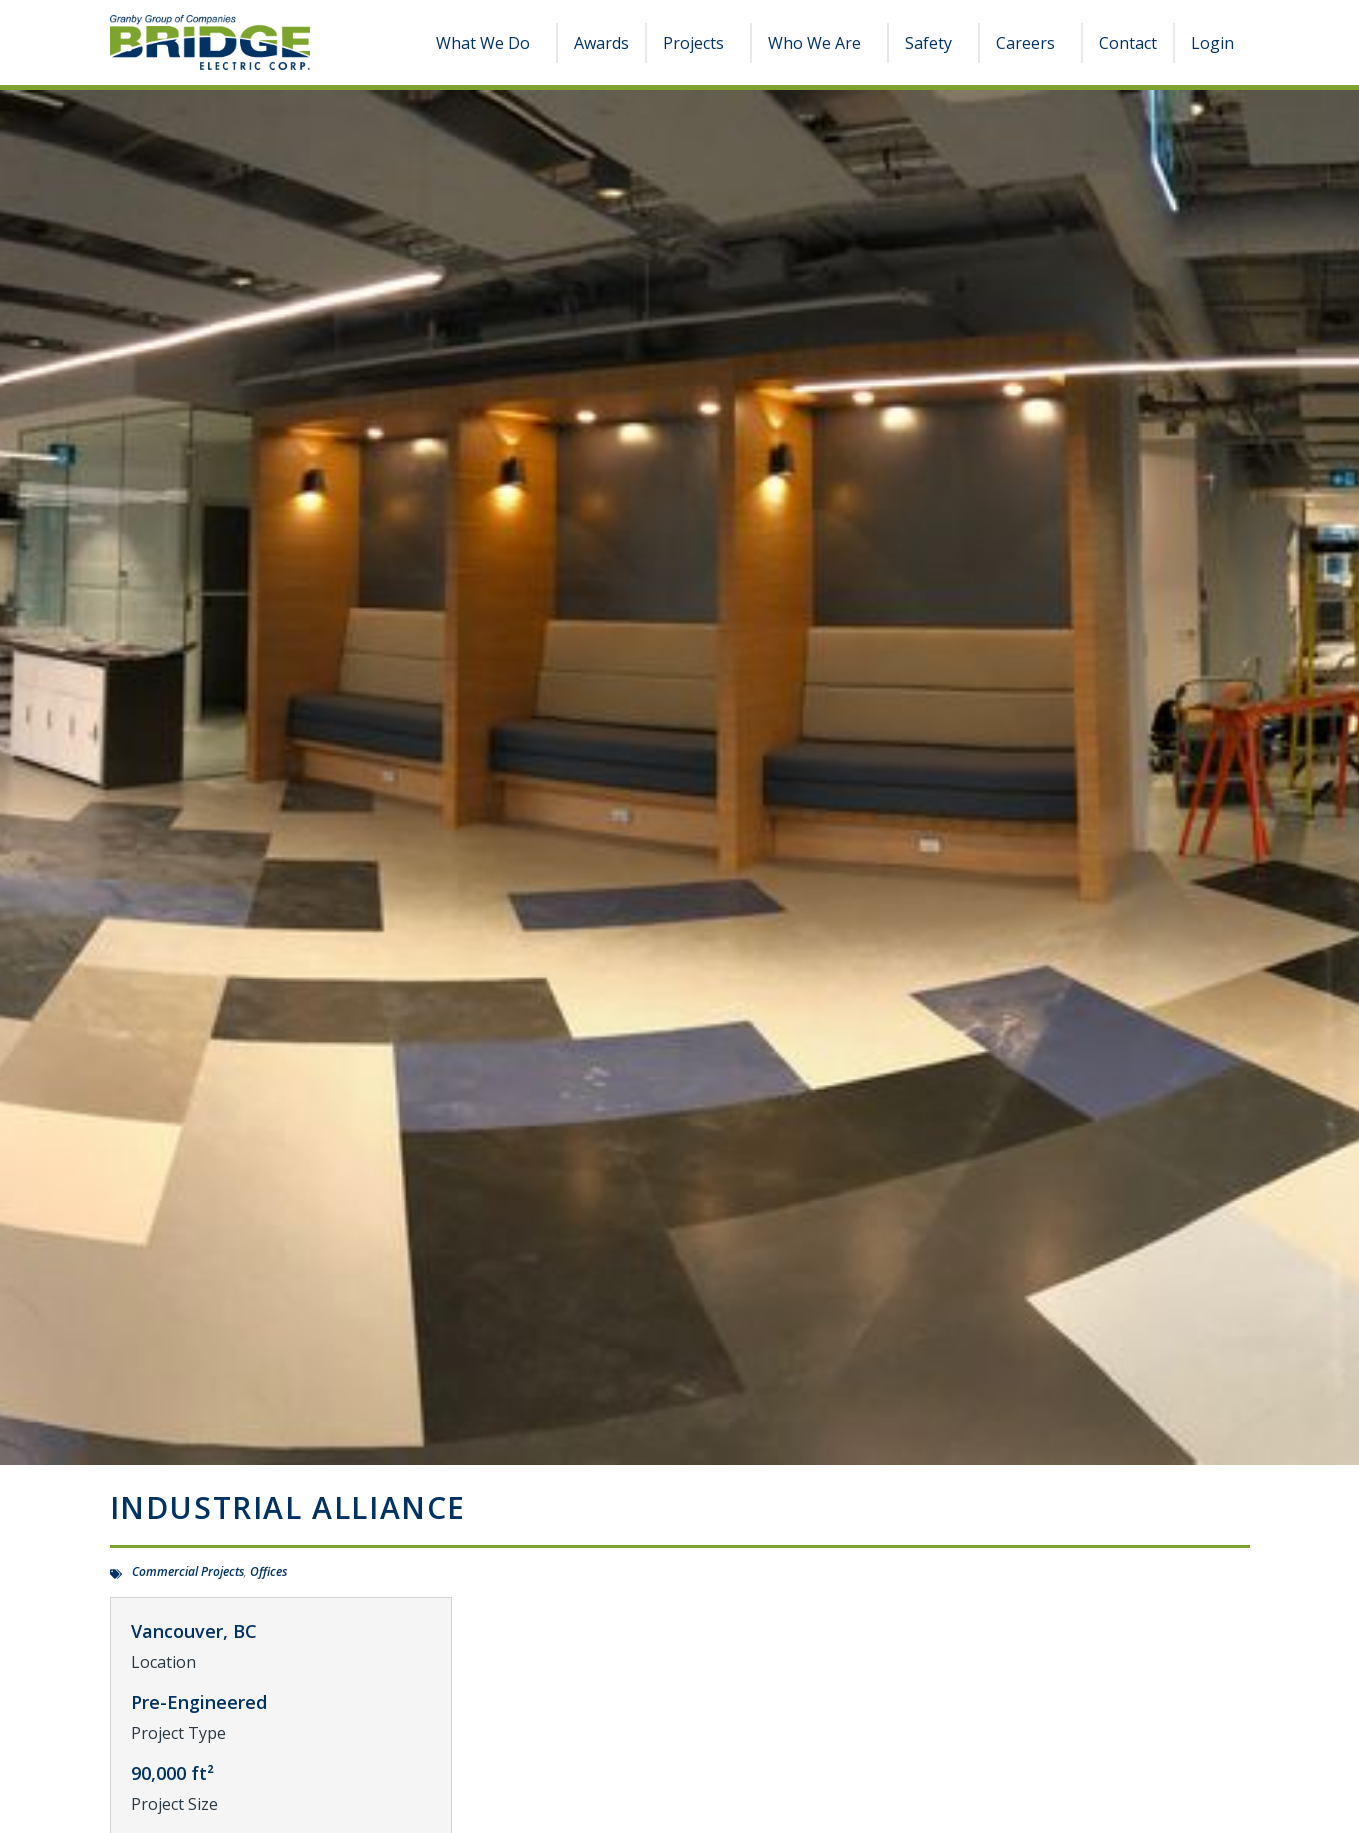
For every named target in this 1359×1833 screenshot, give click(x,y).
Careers (1030, 43)
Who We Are (819, 43)
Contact (1128, 43)
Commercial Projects (188, 1571)
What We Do (488, 43)
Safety (933, 43)
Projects (698, 43)
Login (1212, 43)
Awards (601, 43)
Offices (268, 1571)
